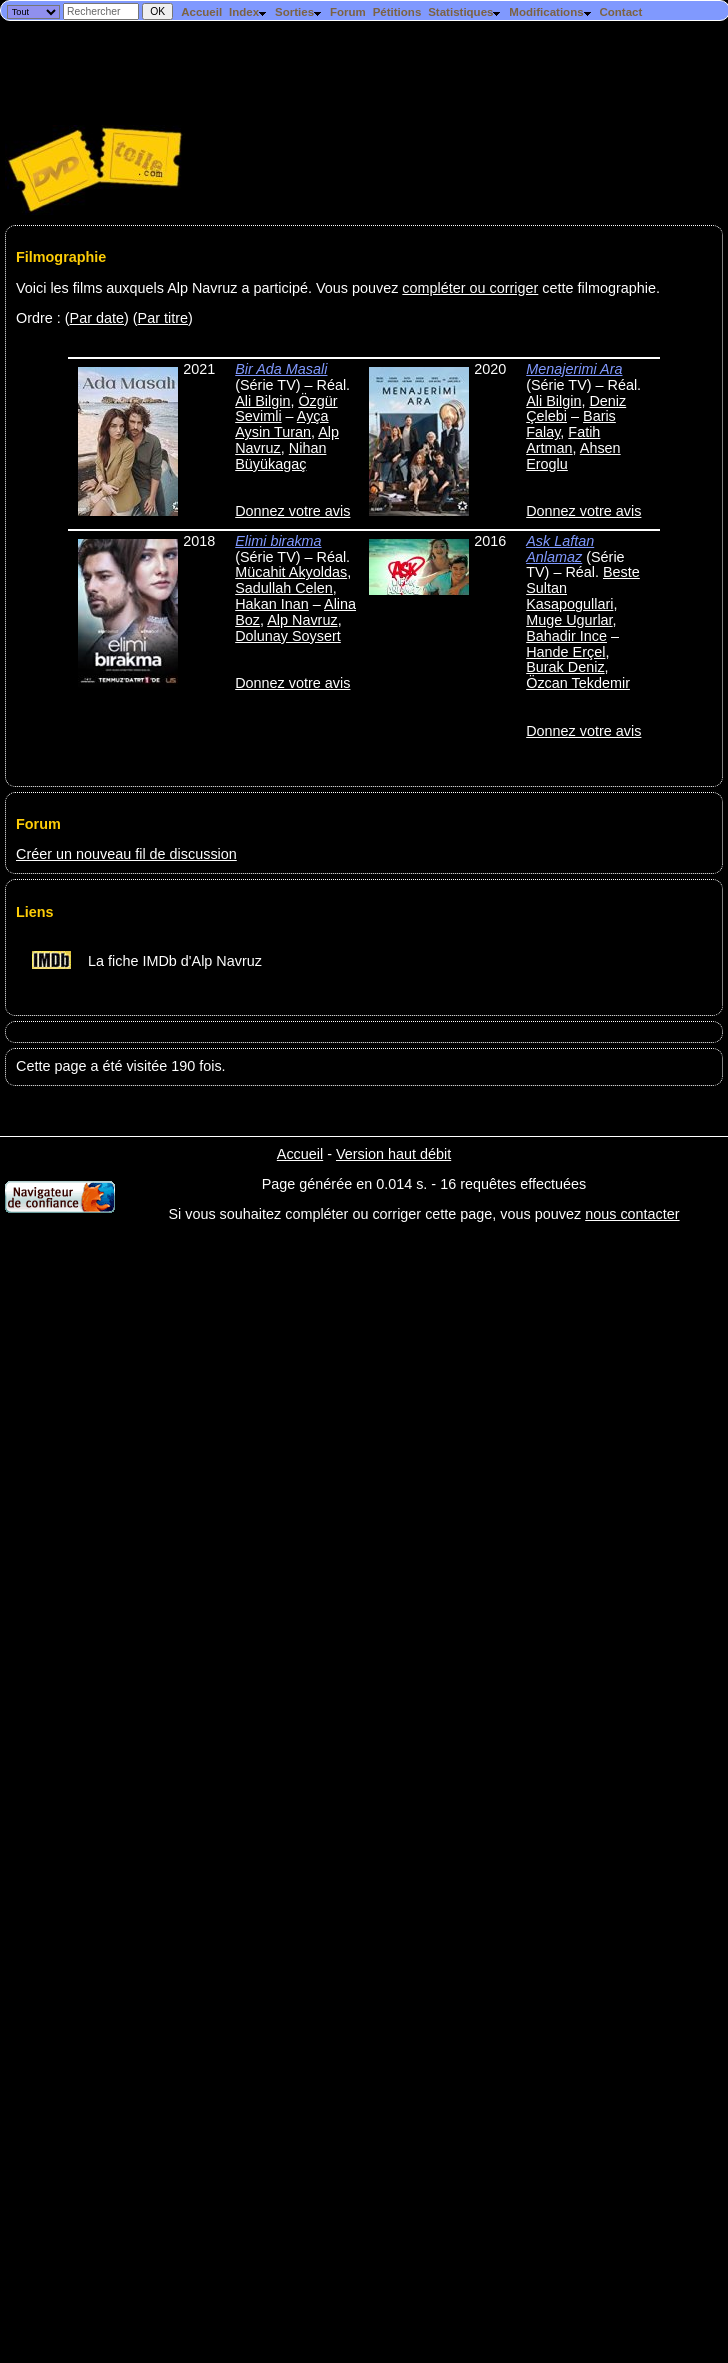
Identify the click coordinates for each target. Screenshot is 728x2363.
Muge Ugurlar (569, 620)
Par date (97, 318)
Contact (620, 12)
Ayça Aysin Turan (281, 424)
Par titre (163, 318)
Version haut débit (393, 1154)
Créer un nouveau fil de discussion (126, 854)
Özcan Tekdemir (578, 683)
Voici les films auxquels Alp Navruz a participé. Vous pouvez (209, 288)
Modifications (550, 12)
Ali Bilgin (262, 401)
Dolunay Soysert (288, 636)
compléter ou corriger (470, 288)
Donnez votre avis (292, 511)
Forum (348, 12)
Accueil (201, 12)
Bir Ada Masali (281, 369)
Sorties (299, 12)
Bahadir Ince (566, 636)
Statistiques (465, 12)
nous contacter (632, 1214)
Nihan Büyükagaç (280, 456)
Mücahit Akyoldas (291, 572)
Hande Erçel (565, 652)
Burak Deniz (565, 667)
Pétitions (397, 12)
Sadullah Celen (284, 588)
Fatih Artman (563, 440)
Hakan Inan (272, 604)
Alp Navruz (302, 620)
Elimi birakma (278, 541)
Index (248, 12)
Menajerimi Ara (574, 369)
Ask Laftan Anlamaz (560, 549)
